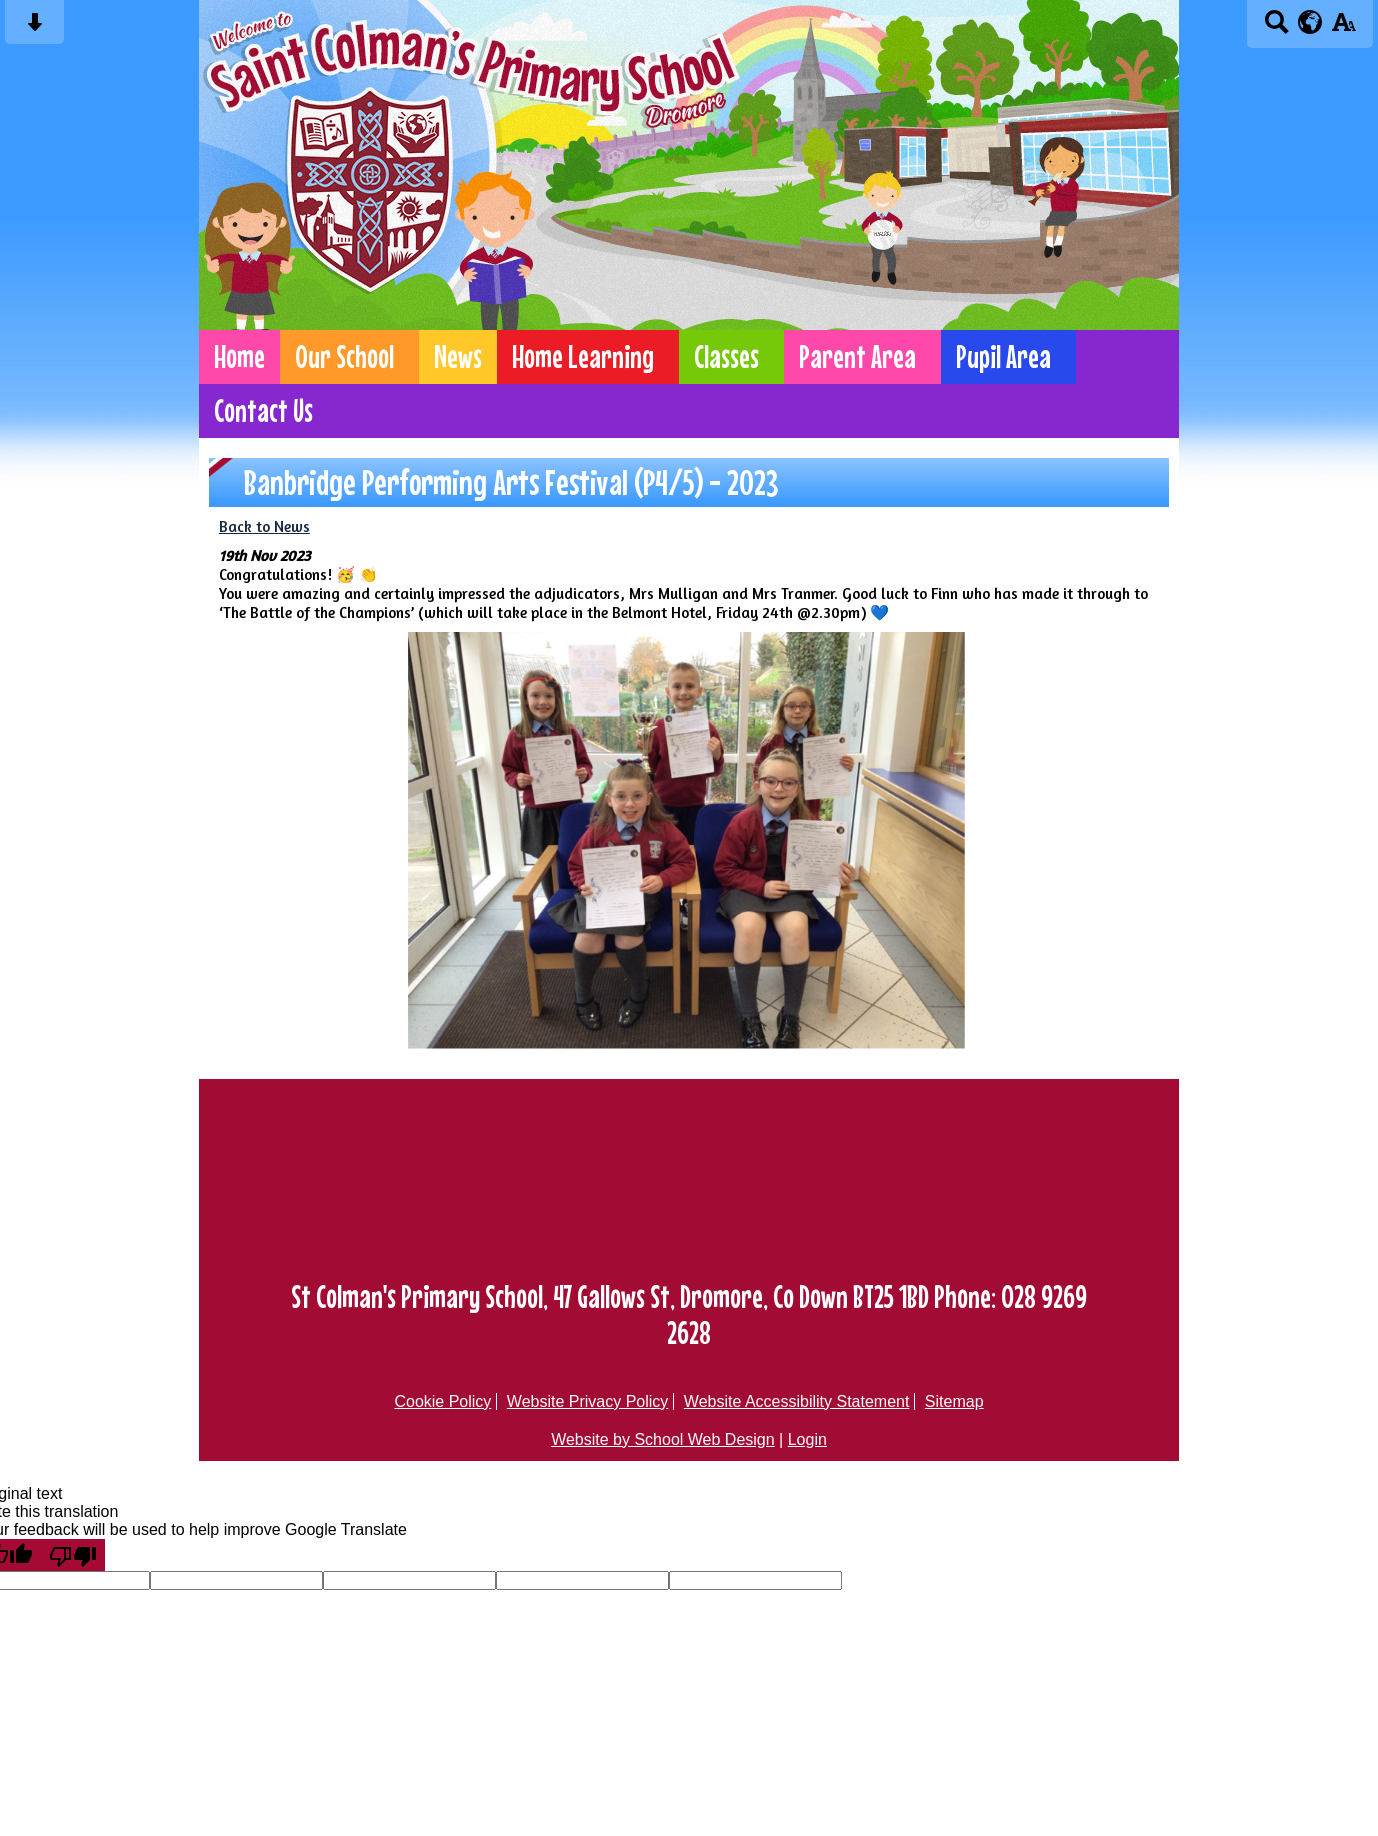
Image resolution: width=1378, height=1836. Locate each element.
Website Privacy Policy (588, 1401)
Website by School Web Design (663, 1439)
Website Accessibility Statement (797, 1401)
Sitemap (954, 1401)
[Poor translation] (73, 1555)
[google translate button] (1310, 22)
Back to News (264, 526)
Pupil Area (1003, 357)
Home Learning (583, 357)
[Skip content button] (34, 28)
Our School (344, 357)
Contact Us (263, 411)
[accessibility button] (1343, 28)
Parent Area (857, 357)
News (458, 357)
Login (807, 1439)
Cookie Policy (442, 1401)
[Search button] (1276, 28)
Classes (726, 357)
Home (239, 357)
